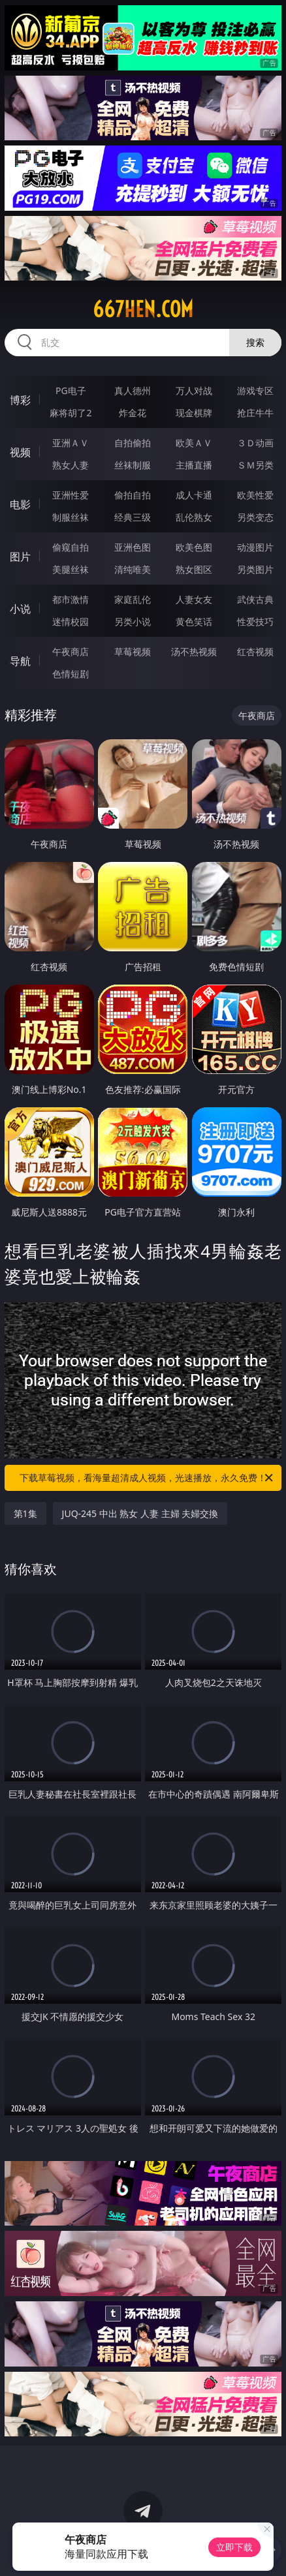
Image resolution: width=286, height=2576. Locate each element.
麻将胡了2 (70, 412)
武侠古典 (255, 599)
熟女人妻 (70, 465)
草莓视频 (132, 651)
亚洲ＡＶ (70, 443)
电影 (20, 504)
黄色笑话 (194, 621)
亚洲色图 (132, 547)
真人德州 (132, 390)
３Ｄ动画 (255, 443)
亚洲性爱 (70, 495)
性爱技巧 (255, 621)
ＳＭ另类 (255, 465)
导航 (20, 661)
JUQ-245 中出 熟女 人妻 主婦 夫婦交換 (140, 1513)
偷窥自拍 (70, 547)
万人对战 (194, 390)
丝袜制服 (132, 465)
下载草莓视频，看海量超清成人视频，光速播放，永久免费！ (147, 1478)
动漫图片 (255, 547)
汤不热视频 (194, 651)
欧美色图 (194, 547)
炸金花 (132, 412)
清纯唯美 (132, 569)
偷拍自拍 (132, 495)
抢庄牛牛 (255, 412)
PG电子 (71, 390)
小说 (20, 609)
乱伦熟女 (194, 517)
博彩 (20, 400)
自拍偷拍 (132, 443)
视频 (20, 452)
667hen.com (143, 309)
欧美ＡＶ (194, 443)
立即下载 (234, 2547)
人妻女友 (194, 599)
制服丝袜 (70, 517)
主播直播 (194, 465)
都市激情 (70, 599)
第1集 (25, 1513)
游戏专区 (255, 390)
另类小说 (132, 621)
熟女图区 (194, 569)
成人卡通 (194, 495)
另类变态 (255, 517)
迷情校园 (70, 621)
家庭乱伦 (132, 599)
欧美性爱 (255, 495)
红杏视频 (255, 651)
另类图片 (255, 569)
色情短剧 (70, 673)
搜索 (255, 342)
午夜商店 (70, 651)
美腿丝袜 (70, 569)
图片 (20, 556)
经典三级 (132, 517)
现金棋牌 (194, 412)
